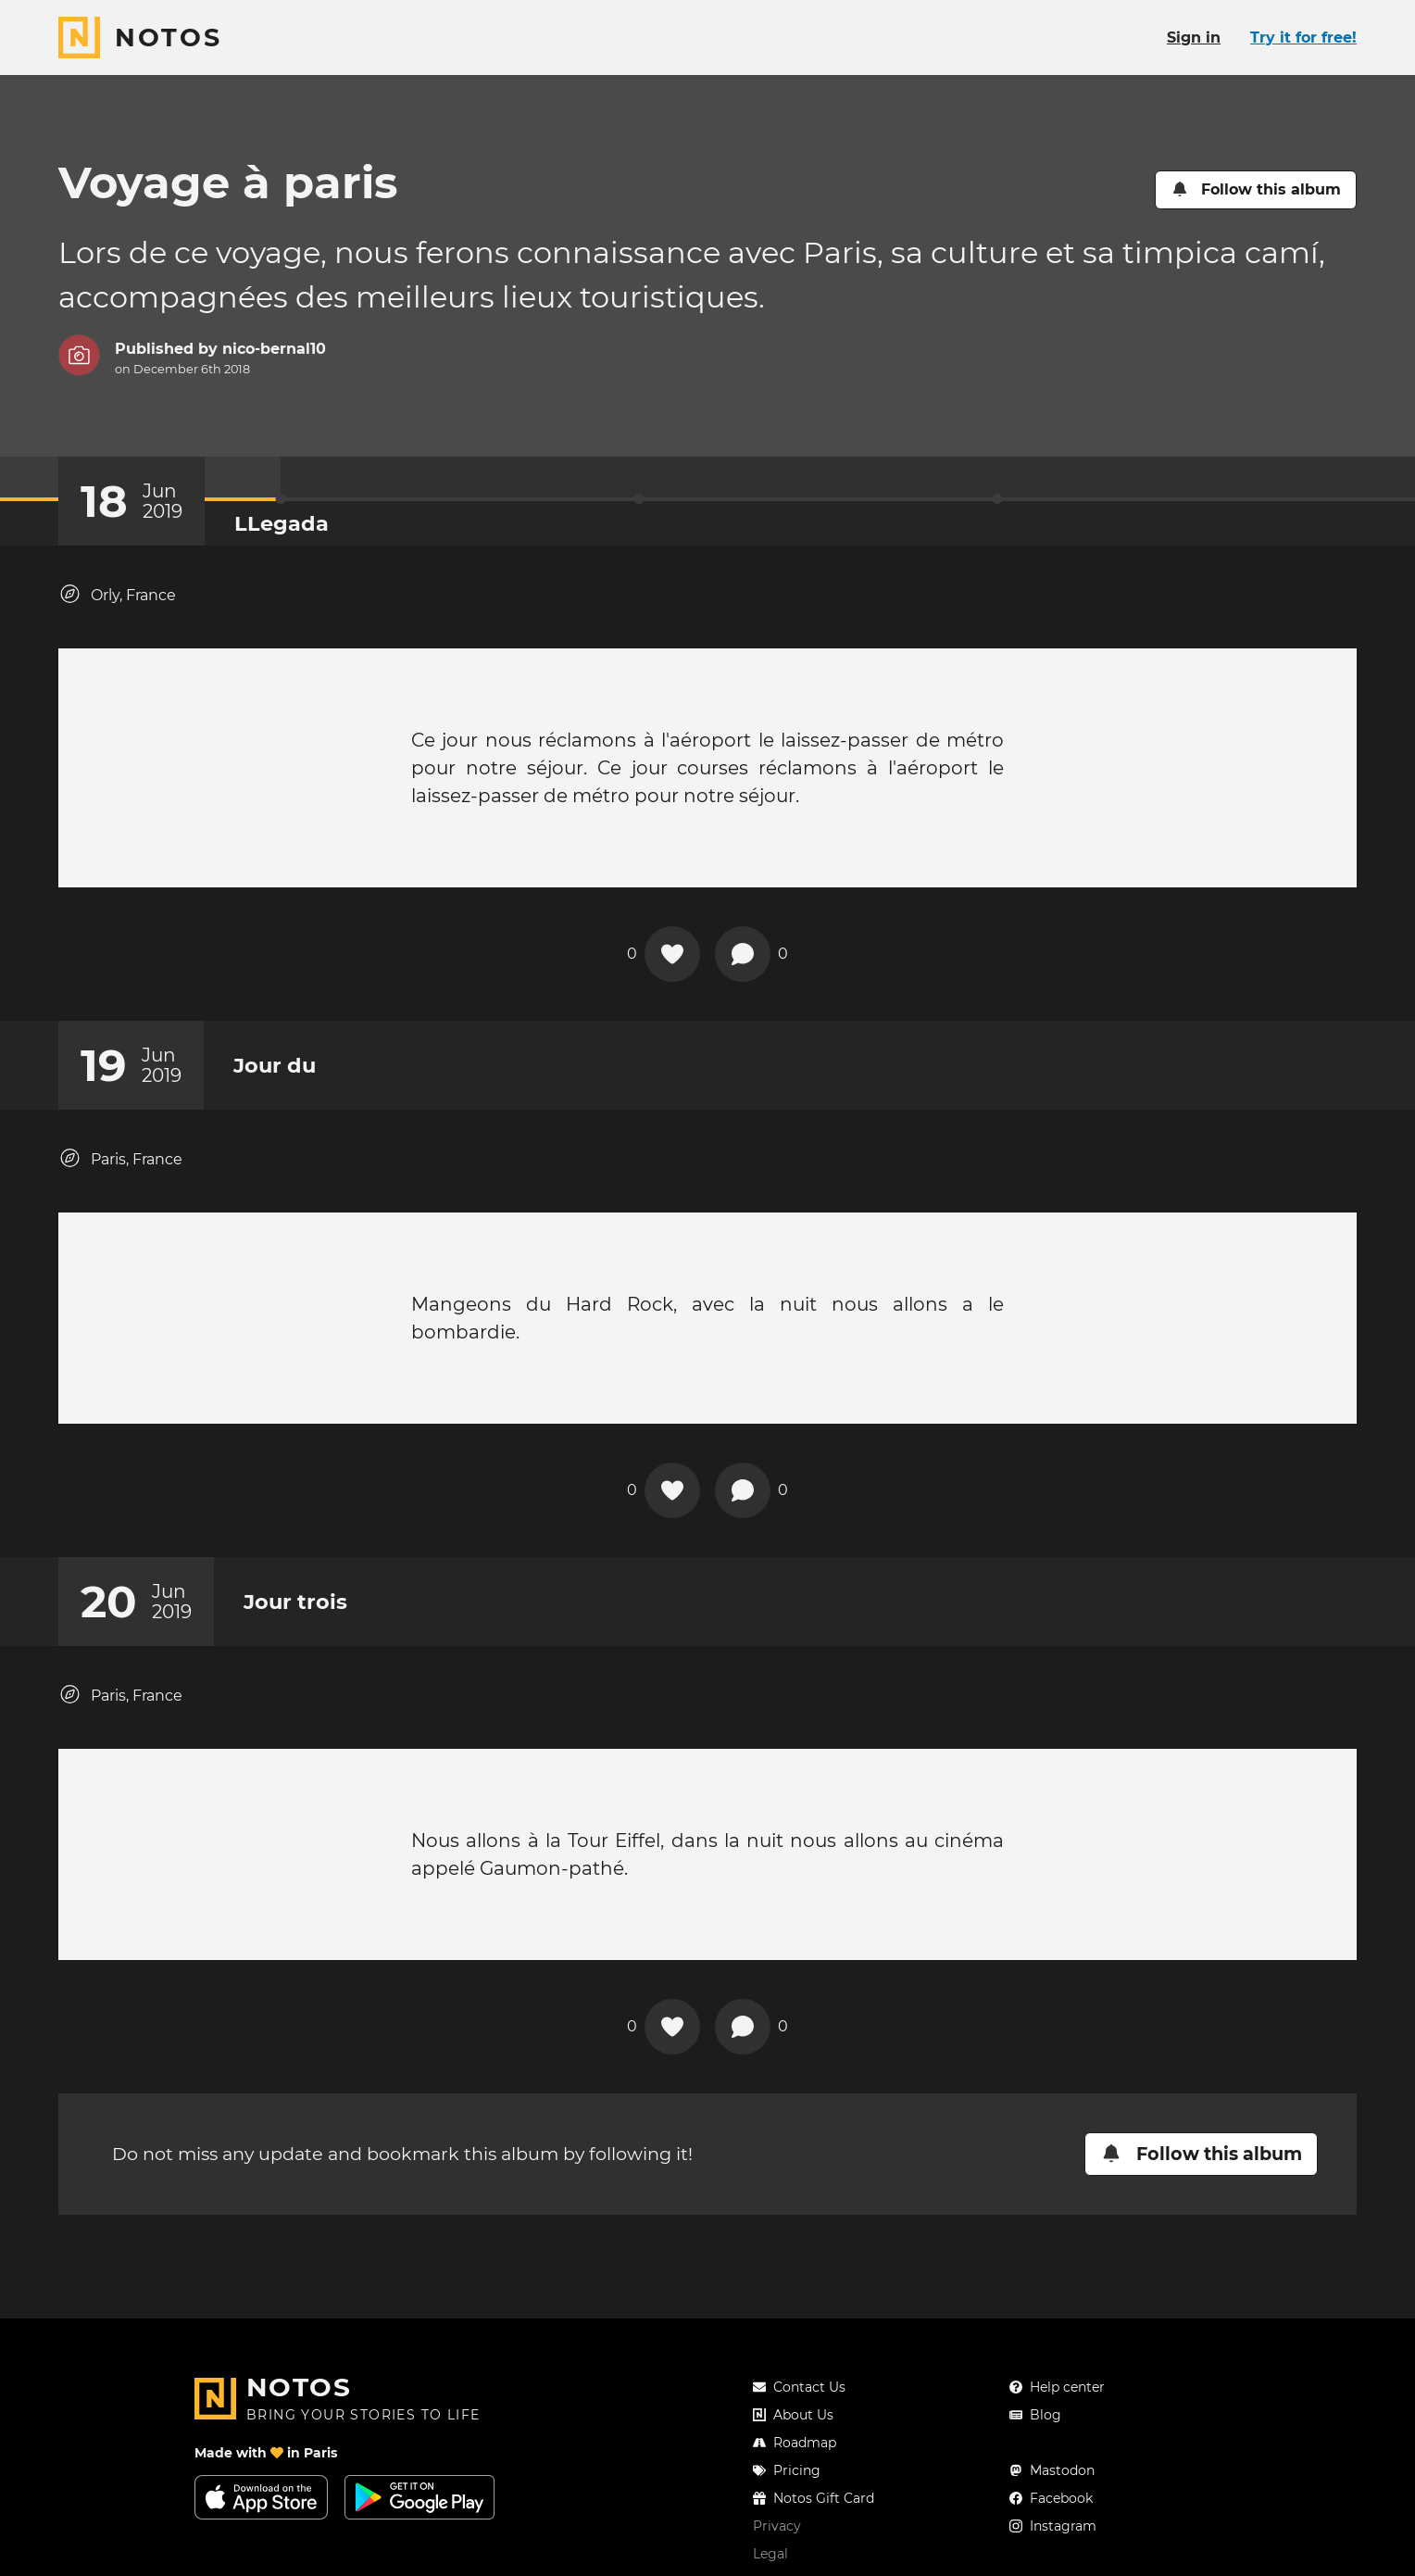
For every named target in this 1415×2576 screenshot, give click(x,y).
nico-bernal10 (274, 349)
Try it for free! (1303, 37)
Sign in (1194, 37)
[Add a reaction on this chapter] (672, 954)
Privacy (777, 2526)
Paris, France (120, 1158)
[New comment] (742, 954)
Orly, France (117, 594)
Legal (770, 2553)
